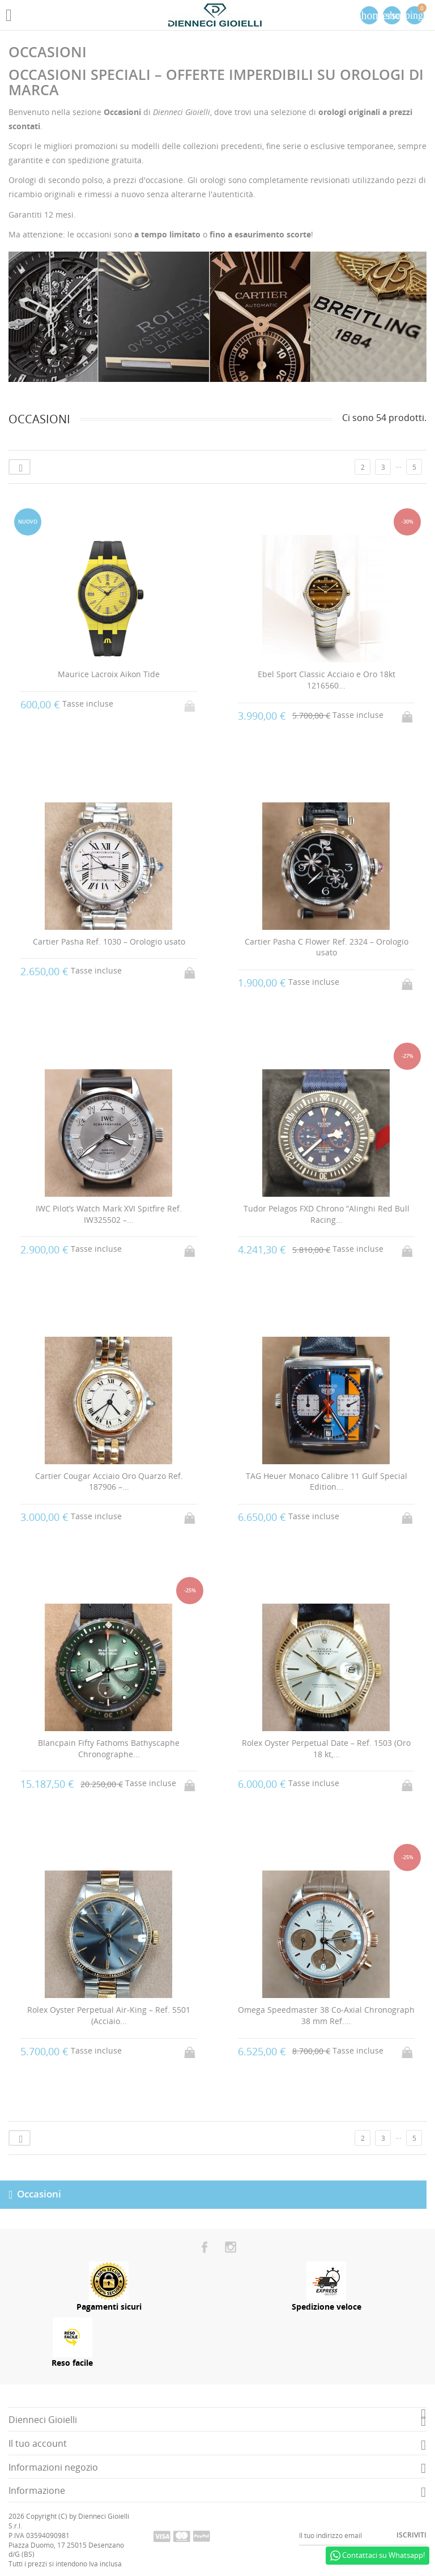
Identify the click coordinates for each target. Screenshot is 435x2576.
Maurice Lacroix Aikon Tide (109, 674)
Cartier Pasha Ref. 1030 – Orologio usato (109, 941)
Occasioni (39, 2193)
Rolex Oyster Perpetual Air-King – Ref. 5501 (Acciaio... (108, 2015)
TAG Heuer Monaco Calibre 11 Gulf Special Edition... (326, 1481)
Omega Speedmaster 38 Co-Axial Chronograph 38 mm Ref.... (326, 2015)
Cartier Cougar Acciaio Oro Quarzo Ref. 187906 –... (109, 1481)
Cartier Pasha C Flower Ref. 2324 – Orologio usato (326, 947)
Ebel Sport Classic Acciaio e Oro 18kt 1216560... (326, 680)
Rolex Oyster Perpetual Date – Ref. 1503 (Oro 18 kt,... (326, 1748)
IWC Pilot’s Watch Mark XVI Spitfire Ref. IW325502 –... (109, 1214)
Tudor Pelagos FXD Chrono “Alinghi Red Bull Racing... (327, 1214)
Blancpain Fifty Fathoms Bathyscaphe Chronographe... (109, 1748)
